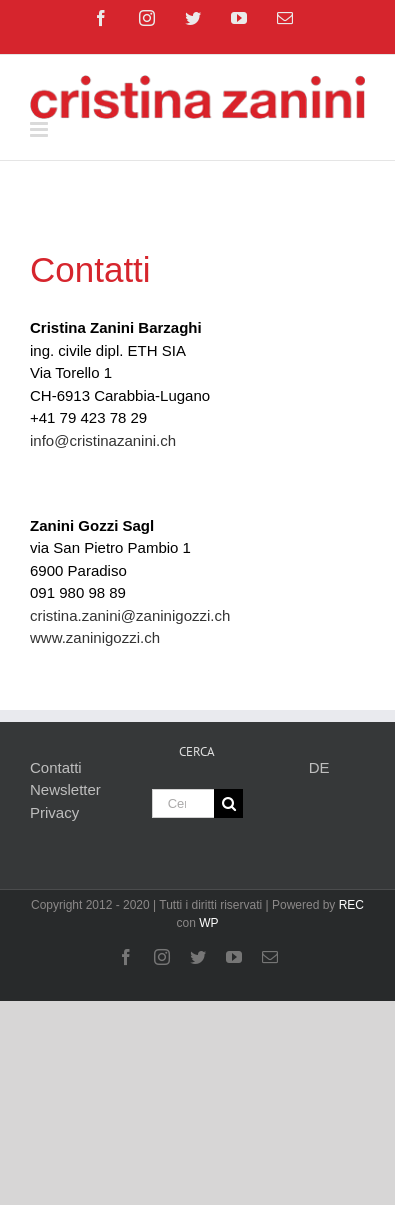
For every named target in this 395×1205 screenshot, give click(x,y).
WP (208, 923)
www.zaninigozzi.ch (95, 637)
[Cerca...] (183, 803)
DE (319, 767)
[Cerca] (228, 803)
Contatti (56, 767)
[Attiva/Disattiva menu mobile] (40, 129)
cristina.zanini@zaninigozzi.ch (130, 615)
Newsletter (65, 789)
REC (351, 905)
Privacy (54, 812)
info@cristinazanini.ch (103, 440)
